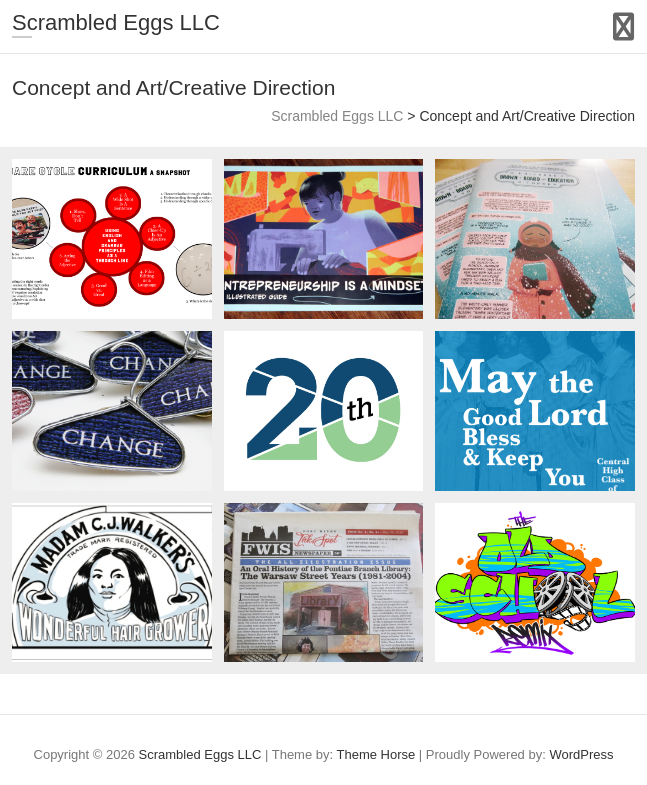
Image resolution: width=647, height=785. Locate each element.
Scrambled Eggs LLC (116, 22)
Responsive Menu (623, 26)
